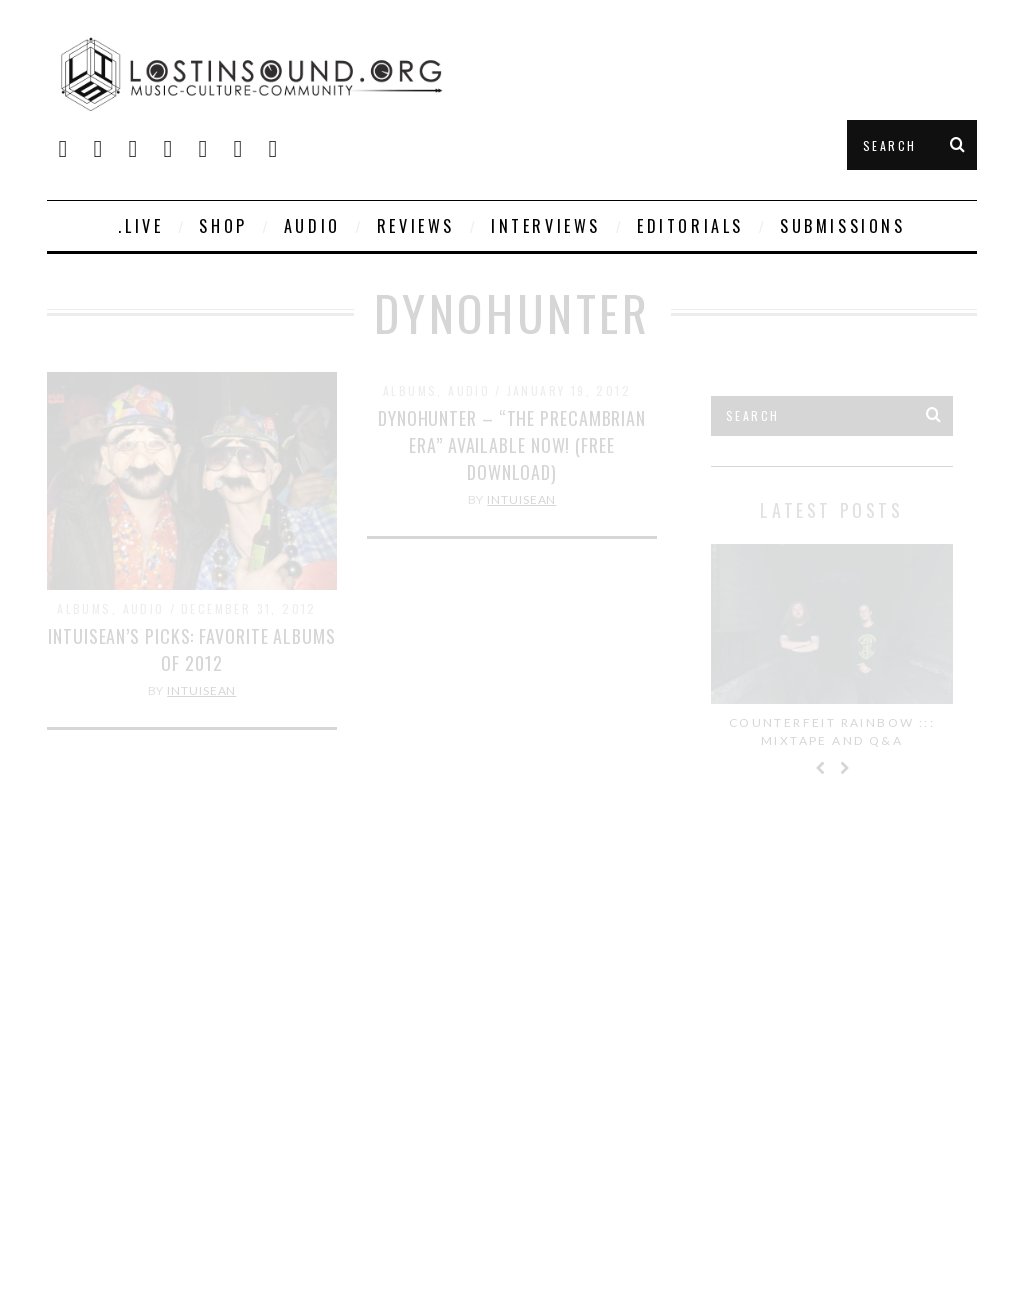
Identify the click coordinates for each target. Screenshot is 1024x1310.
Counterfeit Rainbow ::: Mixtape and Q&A (832, 731)
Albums (84, 608)
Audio (312, 226)
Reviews (416, 226)
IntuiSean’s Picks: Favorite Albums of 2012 (192, 649)
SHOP (223, 226)
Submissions (843, 226)
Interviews (546, 226)
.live (140, 226)
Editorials (690, 226)
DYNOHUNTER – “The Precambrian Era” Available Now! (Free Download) (512, 445)
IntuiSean (201, 690)
